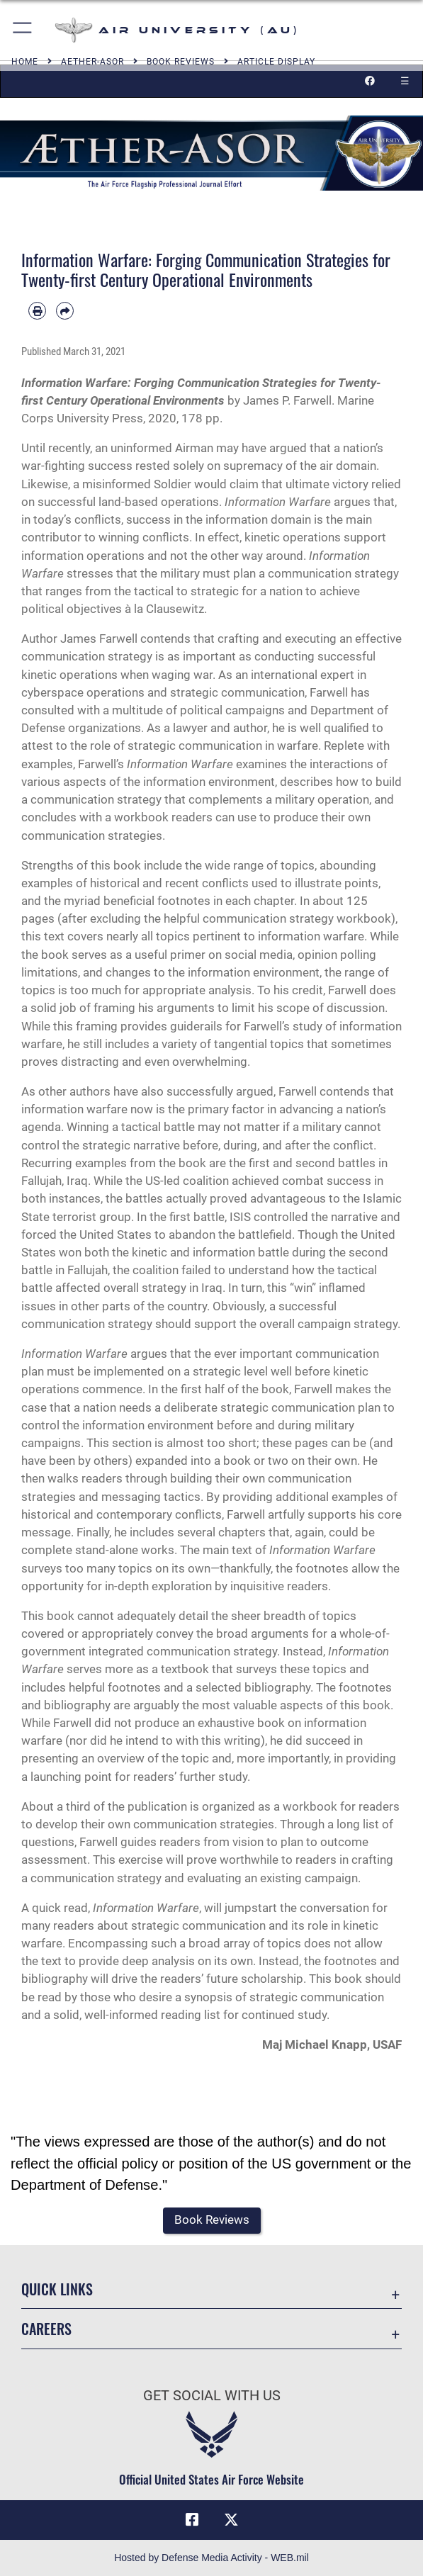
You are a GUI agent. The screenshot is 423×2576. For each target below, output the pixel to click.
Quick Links (57, 2289)
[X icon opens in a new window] (231, 2520)
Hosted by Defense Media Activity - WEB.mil (211, 2557)
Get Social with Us (212, 2395)
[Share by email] (65, 311)
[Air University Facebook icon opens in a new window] (192, 2520)
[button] (23, 30)
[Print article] (37, 311)
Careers (46, 2328)
